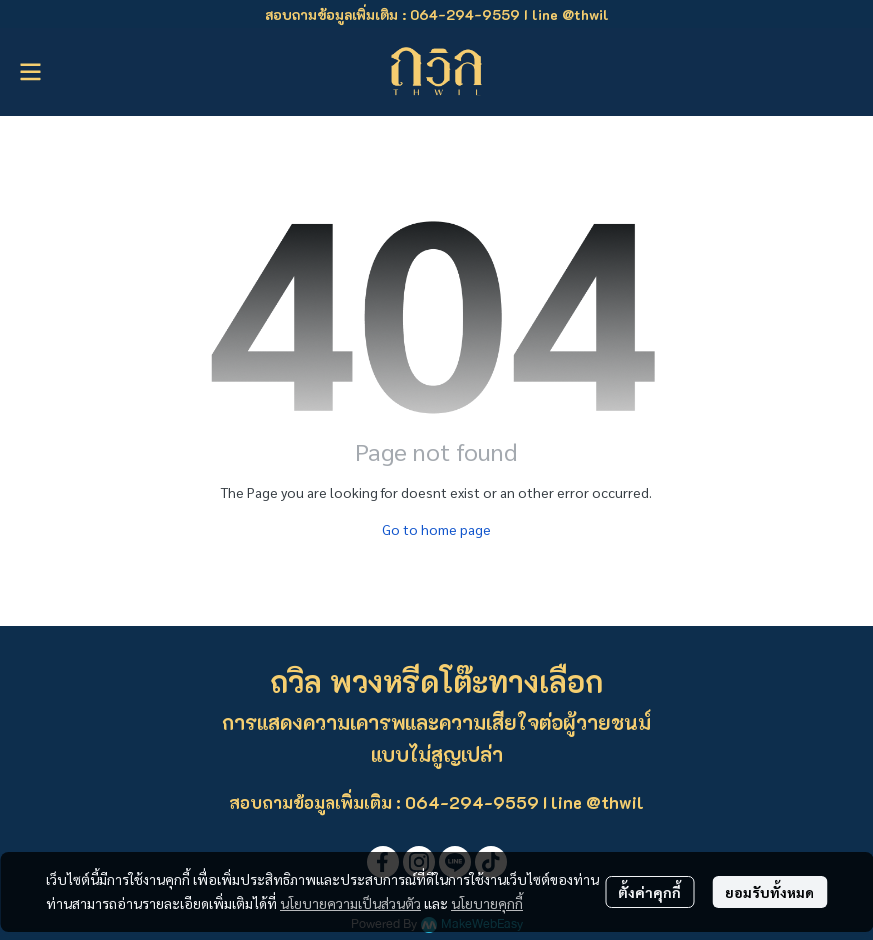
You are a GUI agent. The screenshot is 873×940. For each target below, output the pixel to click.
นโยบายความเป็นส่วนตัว (350, 903)
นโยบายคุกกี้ (487, 903)
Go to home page (436, 529)
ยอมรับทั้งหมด (769, 892)
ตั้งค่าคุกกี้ (649, 892)
